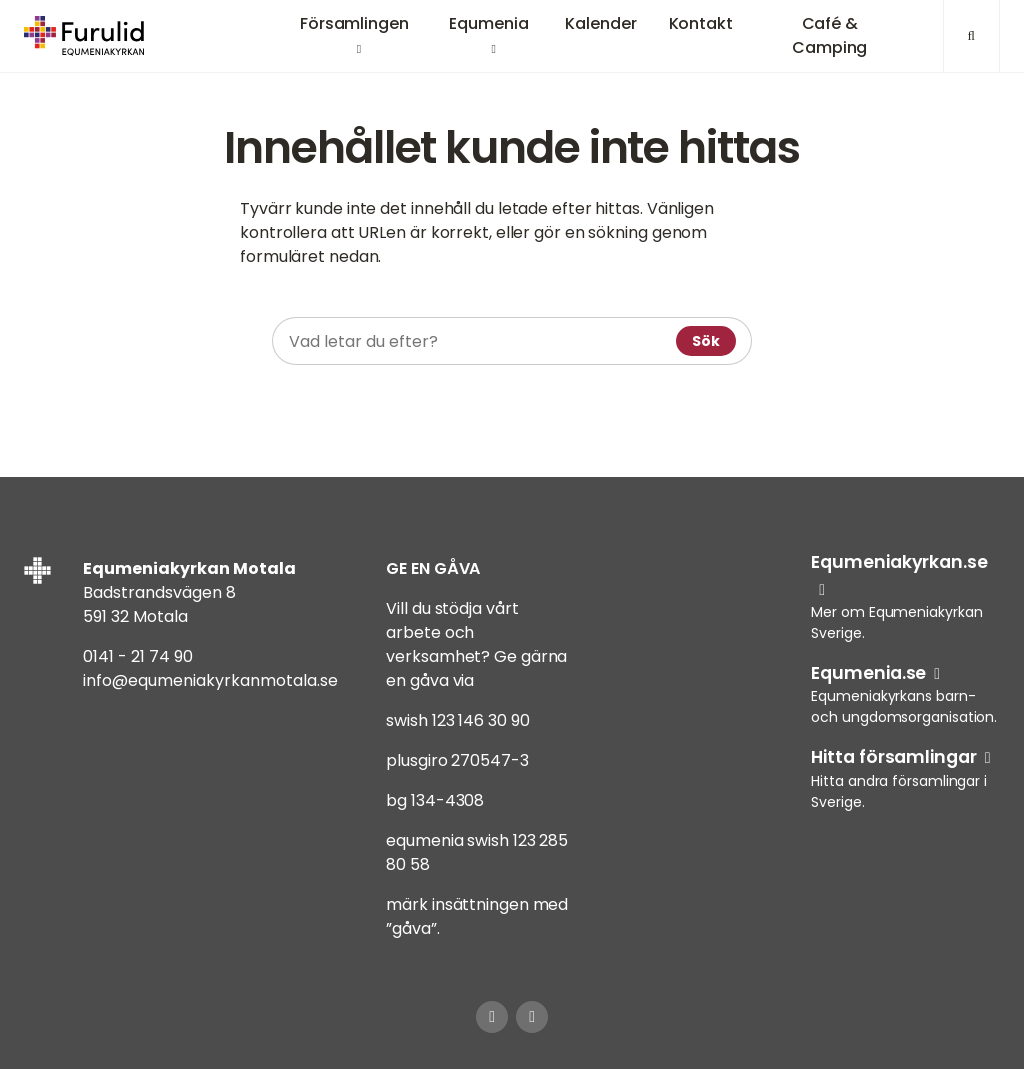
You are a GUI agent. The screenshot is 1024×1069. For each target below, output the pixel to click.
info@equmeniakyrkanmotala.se (210, 680)
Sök (706, 341)
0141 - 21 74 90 (138, 656)
